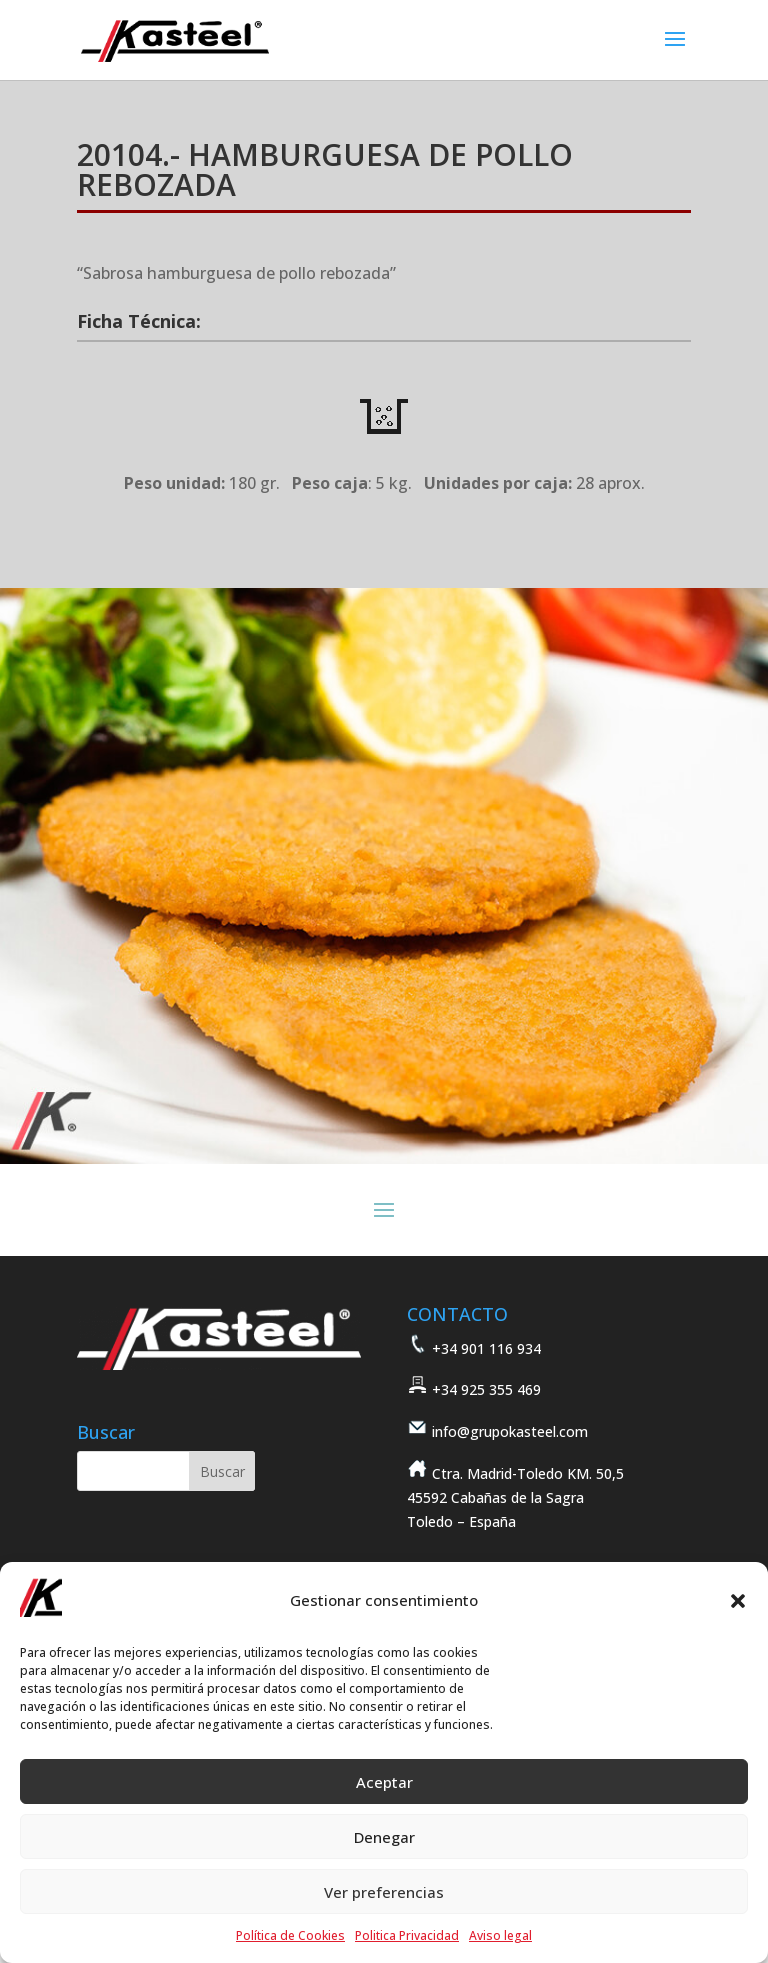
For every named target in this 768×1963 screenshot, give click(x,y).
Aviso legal (500, 1935)
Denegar (384, 1837)
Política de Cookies (290, 1935)
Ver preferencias (384, 1892)
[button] (738, 1601)
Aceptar (384, 1782)
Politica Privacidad (407, 1935)
